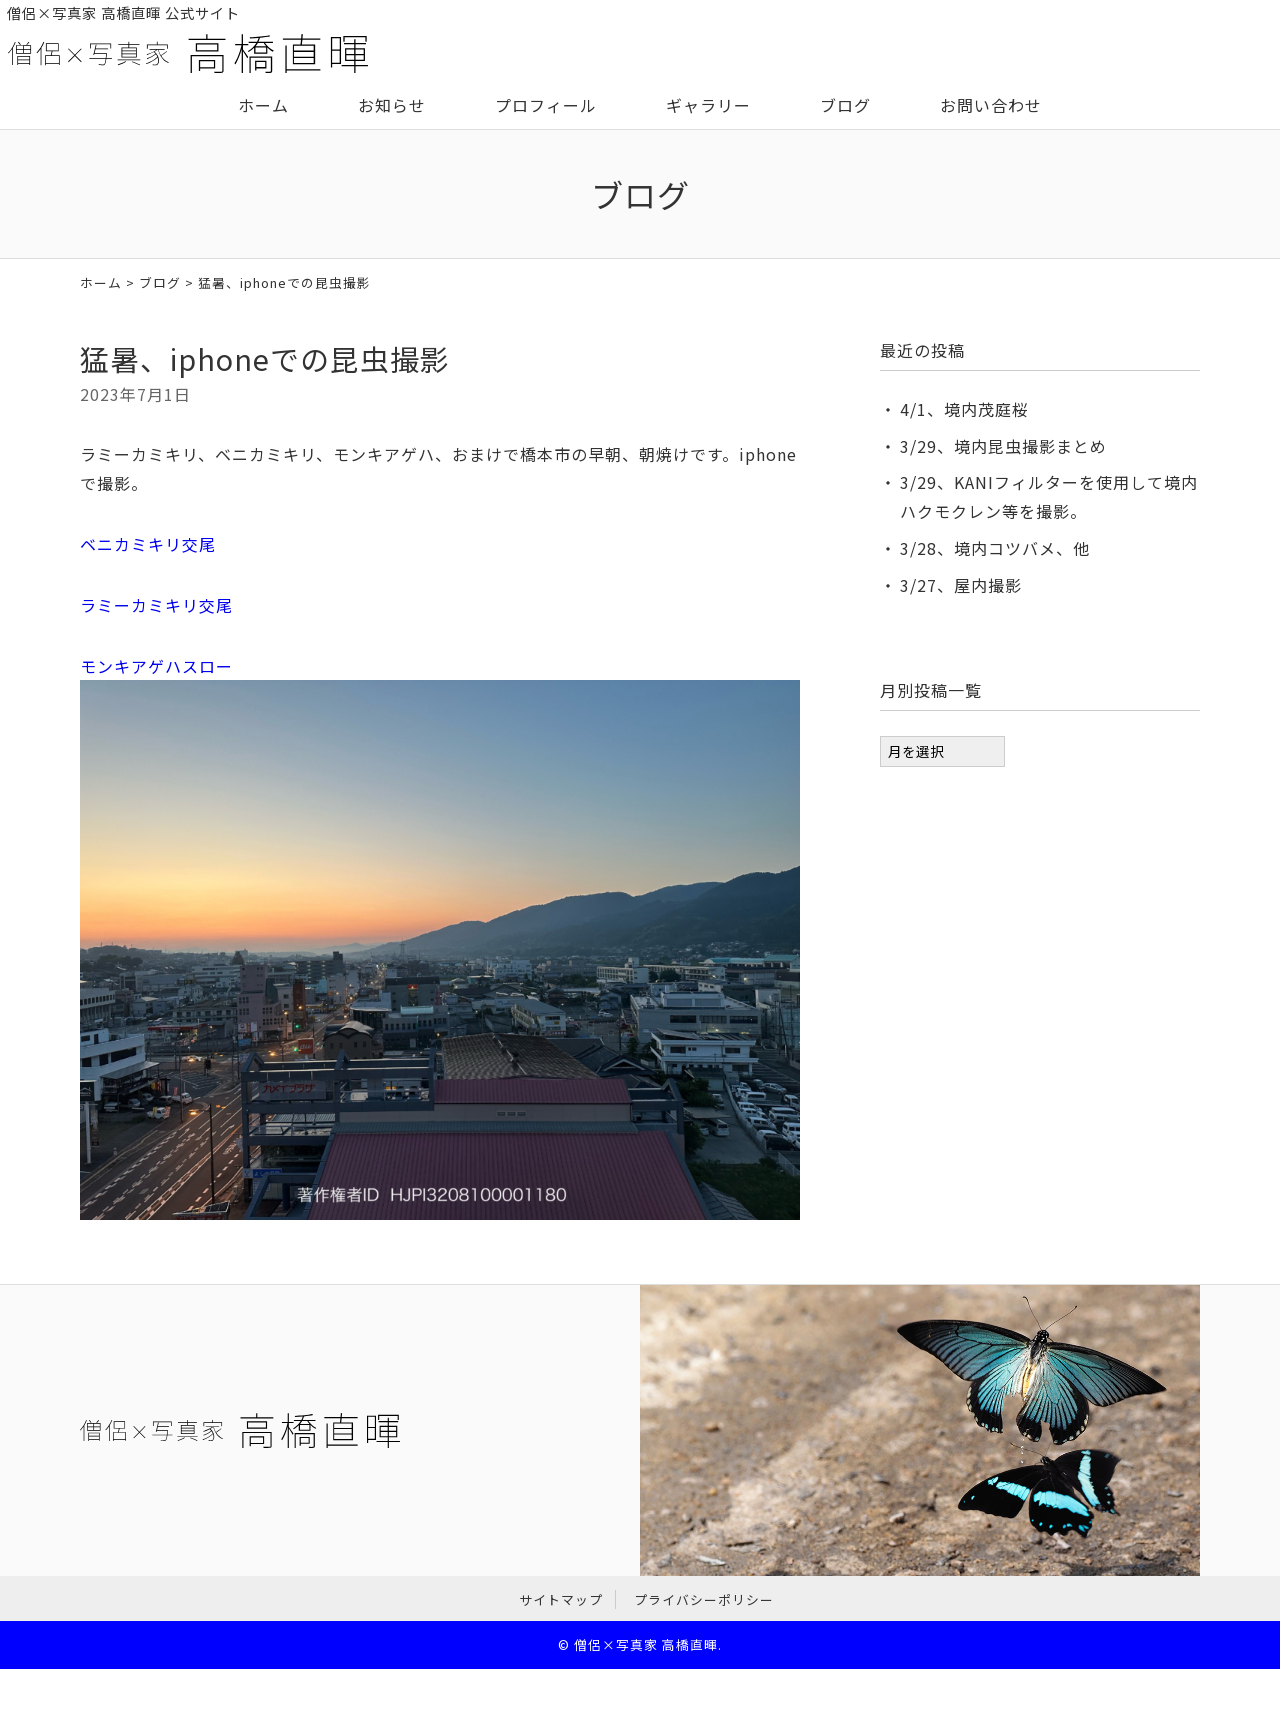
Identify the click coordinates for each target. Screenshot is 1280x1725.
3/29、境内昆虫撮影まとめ (1003, 446)
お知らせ (392, 105)
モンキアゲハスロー (156, 666)
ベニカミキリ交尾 (148, 544)
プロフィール (546, 105)
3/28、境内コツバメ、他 (995, 548)
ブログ (845, 105)
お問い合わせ (991, 105)
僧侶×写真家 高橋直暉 (646, 1644)
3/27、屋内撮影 (961, 585)
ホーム (263, 105)
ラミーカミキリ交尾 (156, 605)
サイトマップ (561, 1599)
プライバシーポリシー (704, 1599)
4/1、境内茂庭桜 (964, 409)
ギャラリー (708, 105)
